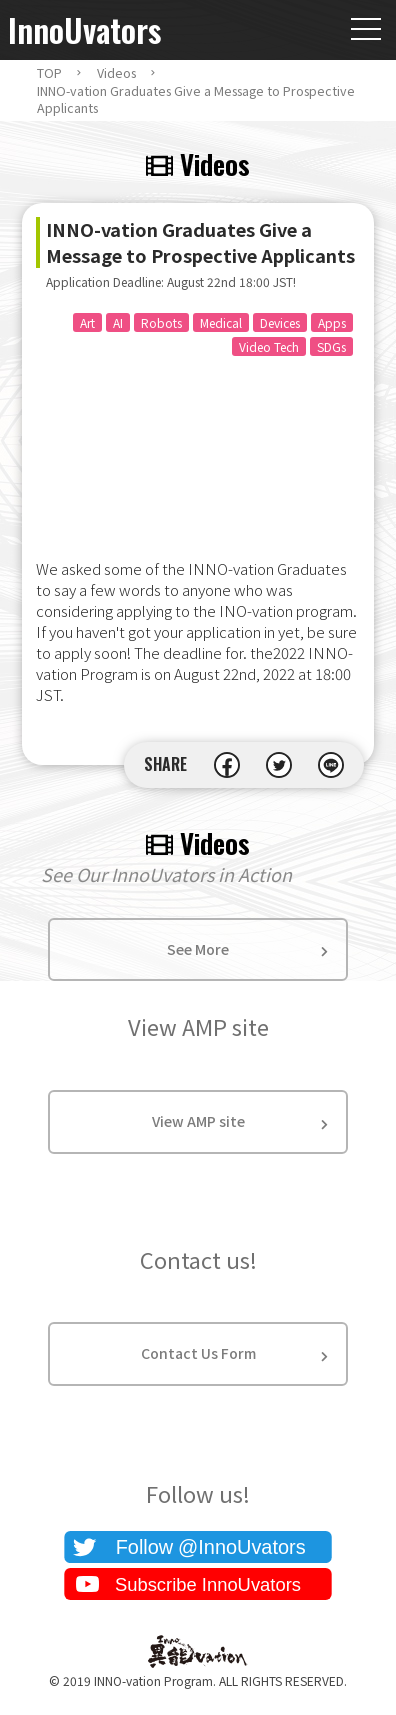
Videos (116, 73)
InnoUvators (84, 30)
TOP (49, 73)
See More (198, 949)
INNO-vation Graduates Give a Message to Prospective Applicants (196, 99)
